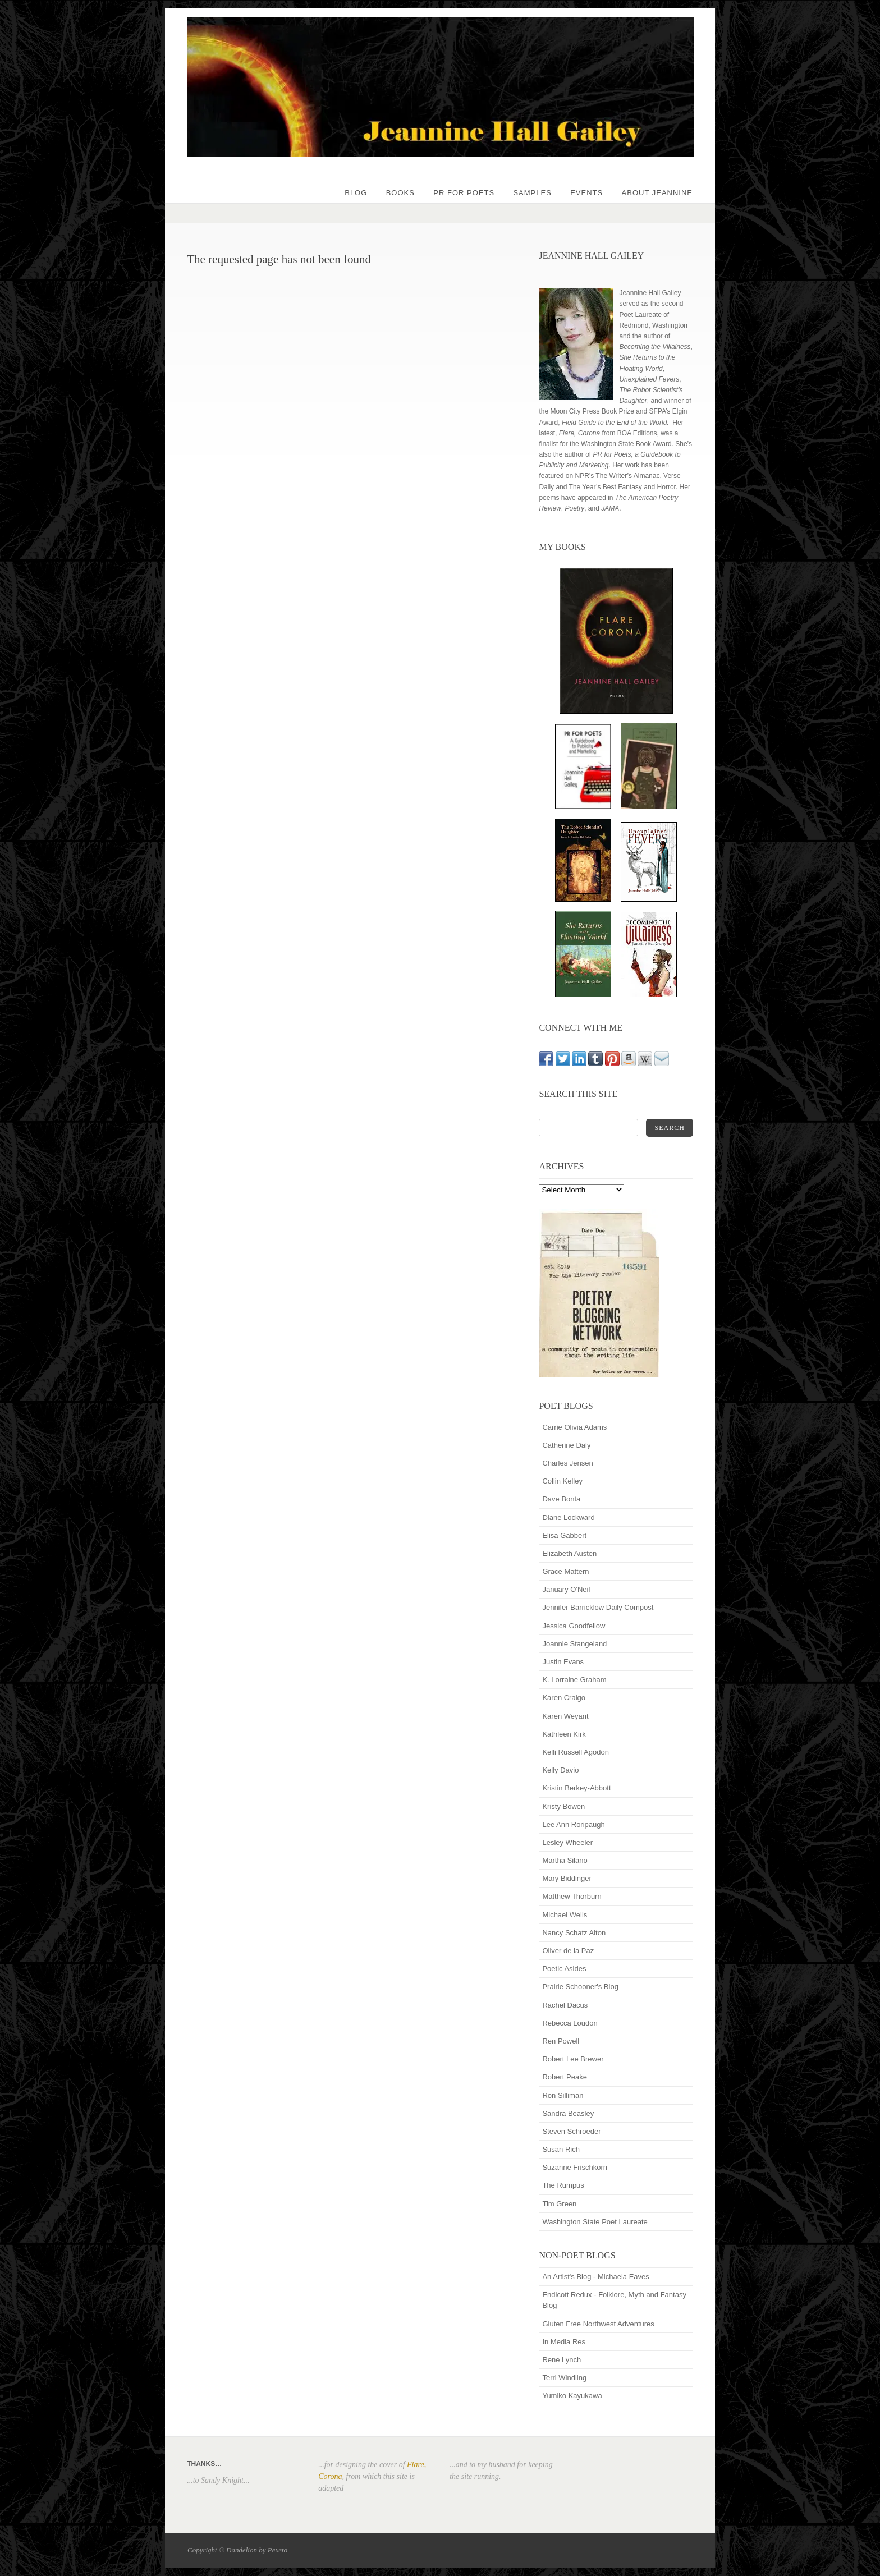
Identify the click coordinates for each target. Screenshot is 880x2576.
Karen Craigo (563, 1697)
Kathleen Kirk (563, 1734)
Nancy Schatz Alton (574, 1932)
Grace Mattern (565, 1571)
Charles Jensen (567, 1463)
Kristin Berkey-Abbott (576, 1788)
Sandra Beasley (568, 2113)
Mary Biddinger (566, 1878)
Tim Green (559, 2204)
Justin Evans (563, 1661)
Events (586, 193)
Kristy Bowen (563, 1806)
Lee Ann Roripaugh (573, 1824)
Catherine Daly (566, 1445)
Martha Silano (564, 1860)
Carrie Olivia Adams (574, 1427)
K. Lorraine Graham (574, 1679)
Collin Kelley (562, 1481)
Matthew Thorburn (571, 1896)
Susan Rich (560, 2149)
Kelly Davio (560, 1770)
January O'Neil (566, 1589)
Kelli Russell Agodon (575, 1752)
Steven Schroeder (571, 2131)
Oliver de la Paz (568, 1950)
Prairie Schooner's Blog (580, 1986)
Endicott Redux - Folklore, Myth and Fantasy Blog (614, 2299)
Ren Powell (560, 2041)
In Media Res (563, 2342)
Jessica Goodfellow (573, 1626)
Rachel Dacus (565, 2005)
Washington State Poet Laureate (594, 2221)
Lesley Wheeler (567, 1842)
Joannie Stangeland (574, 1644)
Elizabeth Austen (569, 1553)
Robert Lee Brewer (572, 2059)
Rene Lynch (561, 2359)
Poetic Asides (564, 1968)
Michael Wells (564, 1915)
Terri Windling (564, 2377)
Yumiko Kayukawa (572, 2395)
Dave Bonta (561, 1499)
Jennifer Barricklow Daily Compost (597, 1607)
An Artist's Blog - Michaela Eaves (595, 2276)
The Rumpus (563, 2185)
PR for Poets (463, 193)
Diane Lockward (568, 1517)
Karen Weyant (565, 1716)
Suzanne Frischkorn (574, 2167)
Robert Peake (564, 2077)
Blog (356, 193)
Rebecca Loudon (569, 2023)
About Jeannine (657, 193)
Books (400, 193)
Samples (532, 193)
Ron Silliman (562, 2095)
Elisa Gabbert (564, 1535)
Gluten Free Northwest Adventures (598, 2324)
